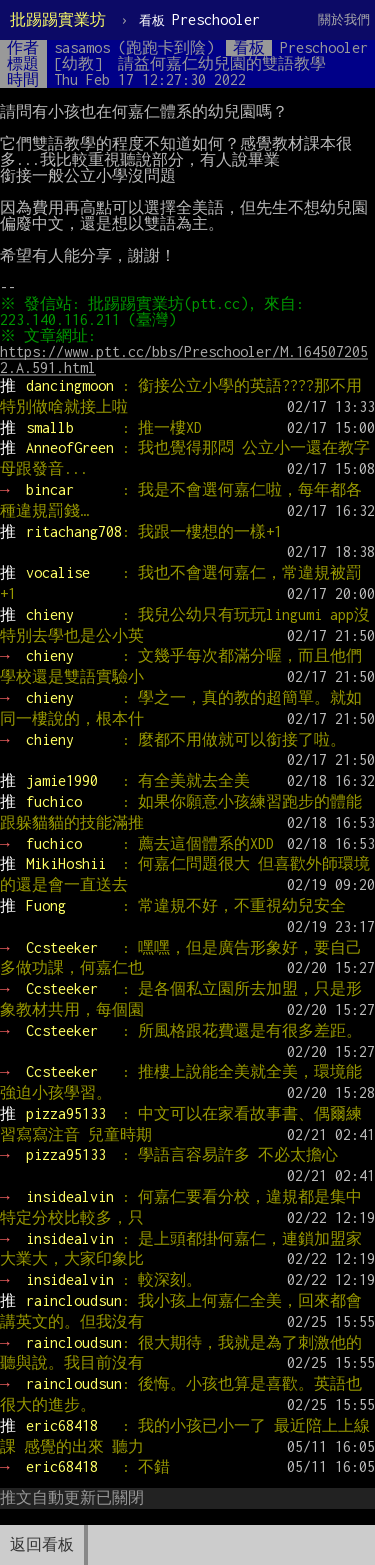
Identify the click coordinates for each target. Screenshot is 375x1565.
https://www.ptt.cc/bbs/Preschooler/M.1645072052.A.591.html (184, 359)
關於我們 (344, 19)
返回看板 (42, 1544)
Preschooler (199, 19)
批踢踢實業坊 (58, 19)
